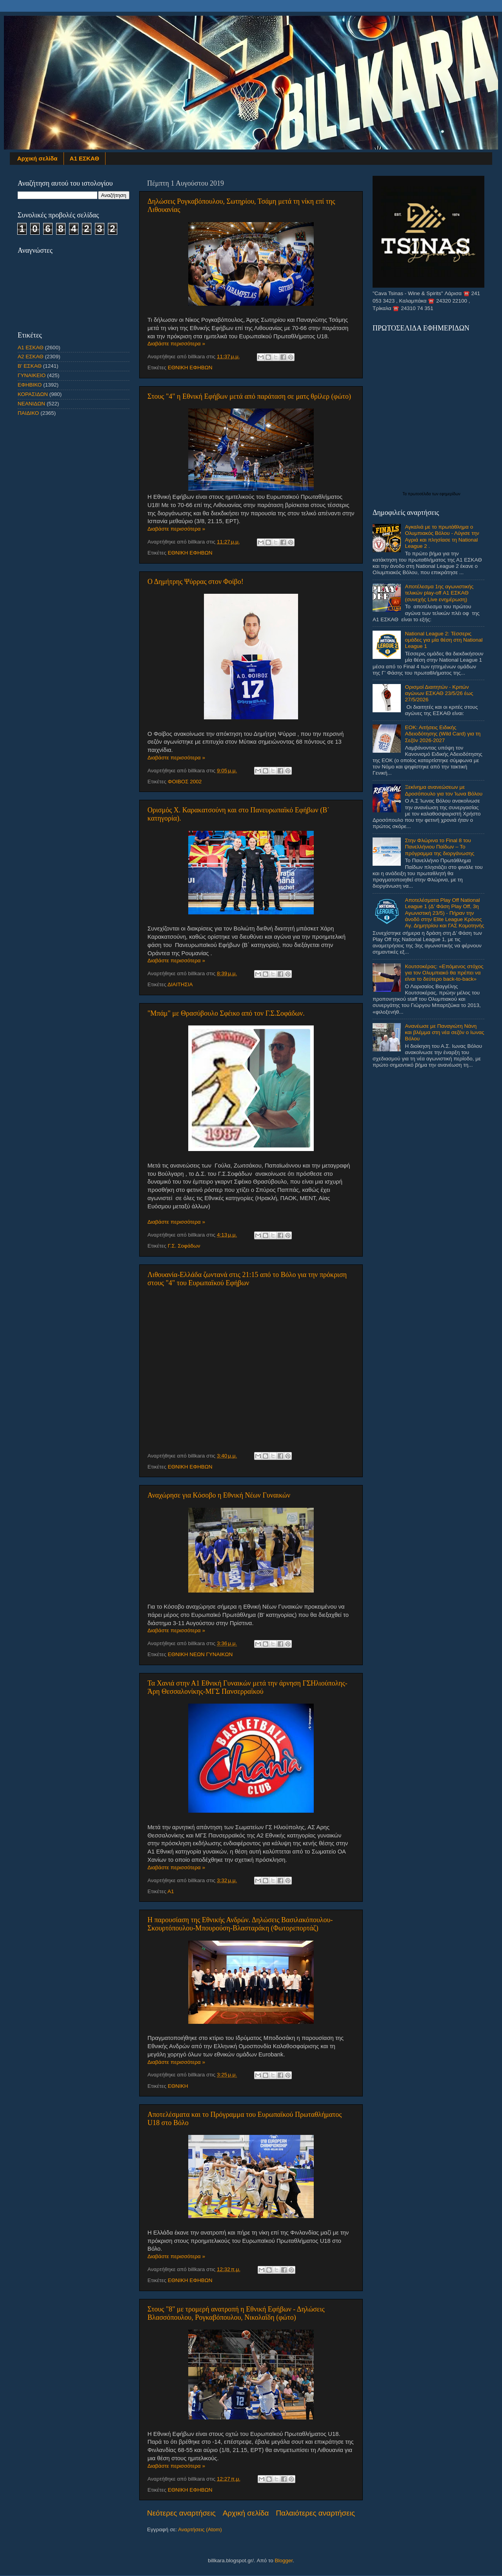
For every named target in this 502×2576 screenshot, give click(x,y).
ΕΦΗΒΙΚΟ (30, 385)
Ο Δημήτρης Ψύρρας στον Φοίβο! (195, 582)
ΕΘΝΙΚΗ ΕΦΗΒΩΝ (190, 367)
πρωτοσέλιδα (420, 494)
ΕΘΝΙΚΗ (178, 2086)
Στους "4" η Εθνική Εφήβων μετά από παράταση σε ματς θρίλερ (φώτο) (249, 396)
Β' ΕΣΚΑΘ (30, 366)
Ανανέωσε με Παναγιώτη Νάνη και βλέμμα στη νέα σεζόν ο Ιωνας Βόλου (444, 1032)
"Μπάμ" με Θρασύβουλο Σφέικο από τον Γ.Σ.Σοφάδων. (226, 1013)
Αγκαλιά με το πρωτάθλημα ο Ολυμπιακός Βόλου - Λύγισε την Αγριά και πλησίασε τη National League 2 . (442, 536)
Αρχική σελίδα (37, 158)
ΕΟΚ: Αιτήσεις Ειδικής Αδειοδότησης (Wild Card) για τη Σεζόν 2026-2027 (442, 733)
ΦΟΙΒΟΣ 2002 (185, 781)
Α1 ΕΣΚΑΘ (84, 158)
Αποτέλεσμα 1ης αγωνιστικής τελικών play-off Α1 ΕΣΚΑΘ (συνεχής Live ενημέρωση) (439, 593)
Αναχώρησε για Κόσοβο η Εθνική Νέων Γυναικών (218, 1495)
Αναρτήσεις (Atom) (200, 2529)
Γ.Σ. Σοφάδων (184, 1246)
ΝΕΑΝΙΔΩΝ (31, 404)
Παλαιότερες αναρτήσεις (315, 2513)
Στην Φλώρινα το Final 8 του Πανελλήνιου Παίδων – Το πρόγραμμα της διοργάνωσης (439, 846)
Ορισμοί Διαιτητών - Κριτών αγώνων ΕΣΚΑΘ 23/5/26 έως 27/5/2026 (439, 693)
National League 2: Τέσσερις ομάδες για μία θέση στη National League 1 (443, 640)
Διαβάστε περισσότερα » (176, 344)
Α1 (170, 1891)
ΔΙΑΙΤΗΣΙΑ (180, 984)
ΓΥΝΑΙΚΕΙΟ (31, 375)
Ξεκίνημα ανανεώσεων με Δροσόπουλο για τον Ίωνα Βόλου (443, 790)
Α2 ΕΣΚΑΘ (31, 356)
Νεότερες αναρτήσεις (181, 2513)
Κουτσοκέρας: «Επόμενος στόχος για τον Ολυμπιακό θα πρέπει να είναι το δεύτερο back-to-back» (444, 972)
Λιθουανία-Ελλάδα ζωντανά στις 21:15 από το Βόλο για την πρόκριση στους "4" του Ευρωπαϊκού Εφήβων (247, 1279)
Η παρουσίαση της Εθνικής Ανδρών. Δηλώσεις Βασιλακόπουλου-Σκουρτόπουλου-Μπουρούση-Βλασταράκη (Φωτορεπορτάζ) (240, 1924)
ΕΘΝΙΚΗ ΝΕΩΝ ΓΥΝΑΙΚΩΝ (200, 1654)
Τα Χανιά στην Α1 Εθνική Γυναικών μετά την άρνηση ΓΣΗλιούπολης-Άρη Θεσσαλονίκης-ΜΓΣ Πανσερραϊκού (247, 1687)
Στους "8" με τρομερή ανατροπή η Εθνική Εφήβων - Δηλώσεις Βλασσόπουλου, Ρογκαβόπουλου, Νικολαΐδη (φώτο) (236, 2313)
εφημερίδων (450, 494)
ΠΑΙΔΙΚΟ (28, 413)
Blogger (284, 2560)
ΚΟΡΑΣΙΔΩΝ (33, 394)
